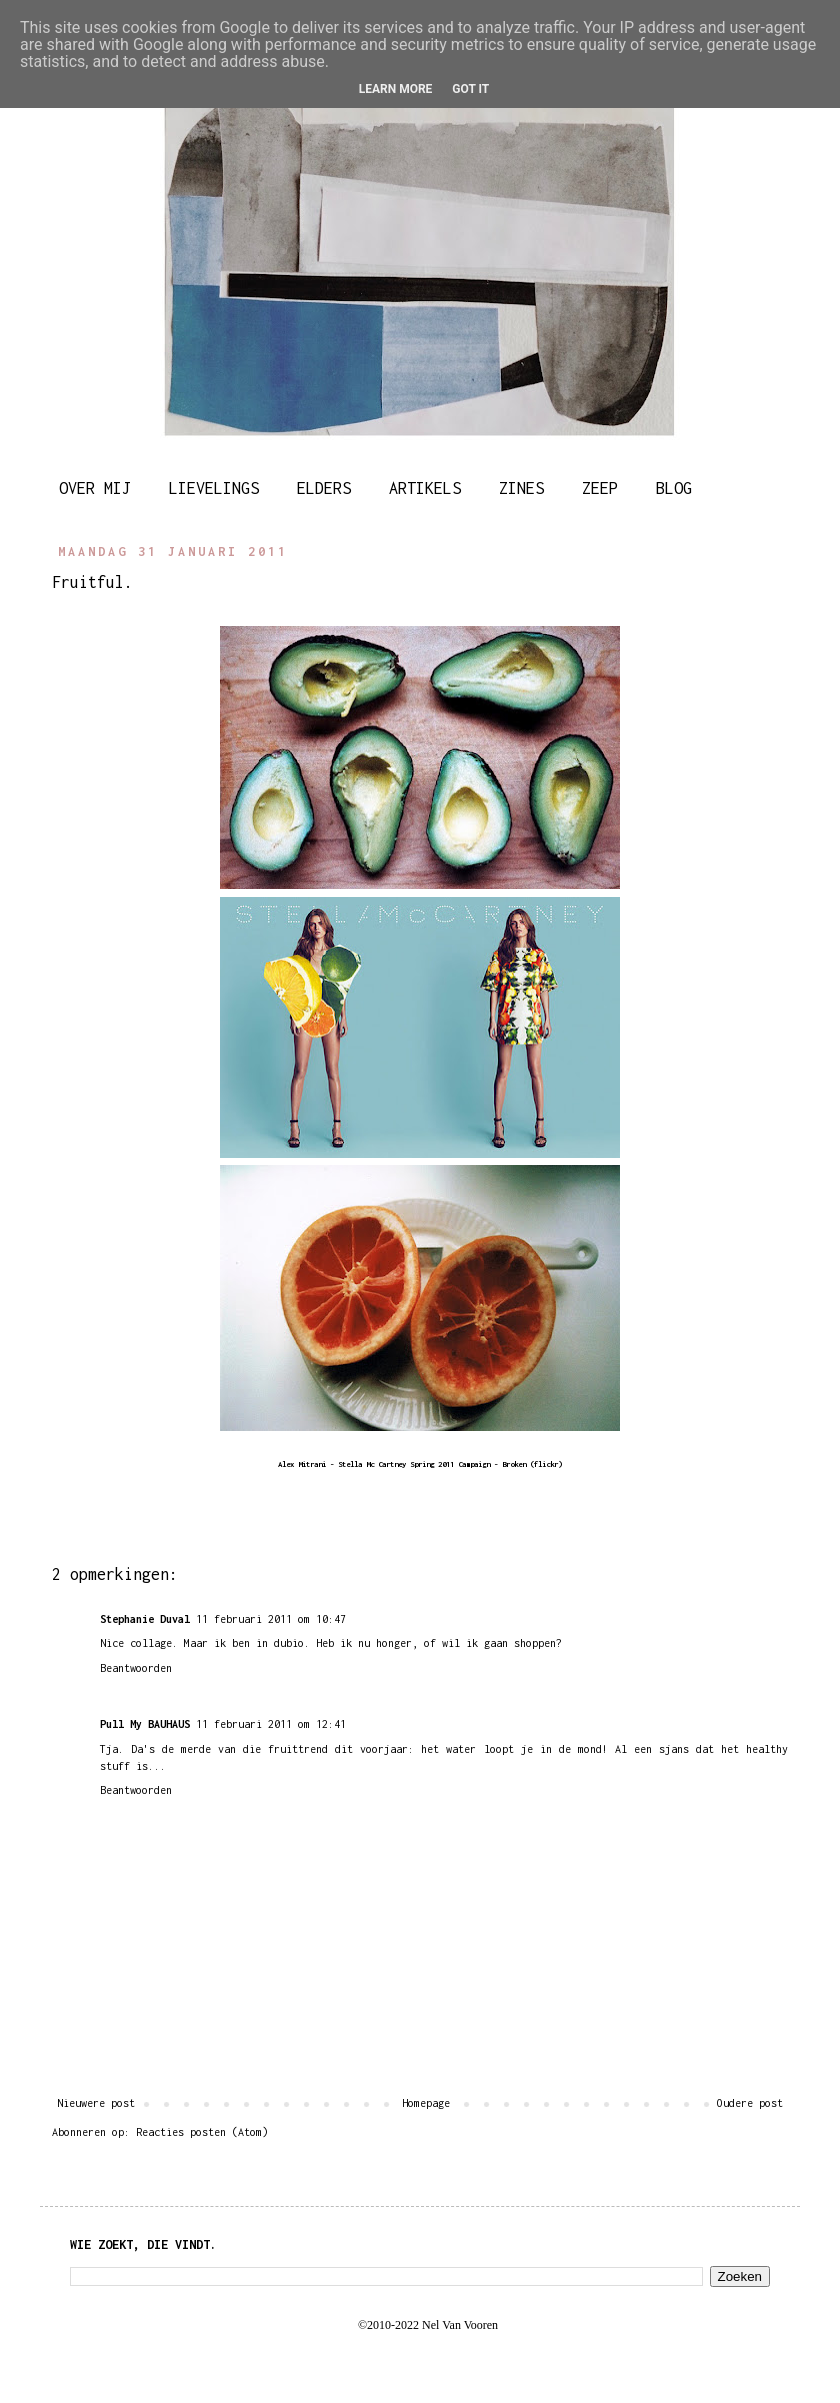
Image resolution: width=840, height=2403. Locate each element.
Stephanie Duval (145, 1619)
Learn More (396, 89)
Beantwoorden (136, 1668)
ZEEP (600, 488)
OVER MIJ (95, 488)
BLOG (674, 488)
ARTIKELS (425, 488)
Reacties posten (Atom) (202, 2132)
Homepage (426, 2103)
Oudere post (750, 2103)
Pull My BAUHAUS (145, 1724)
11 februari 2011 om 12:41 (271, 1724)
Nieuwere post (96, 2103)
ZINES (521, 488)
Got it (470, 89)
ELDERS (324, 488)
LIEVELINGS (214, 488)
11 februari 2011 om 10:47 (271, 1619)
